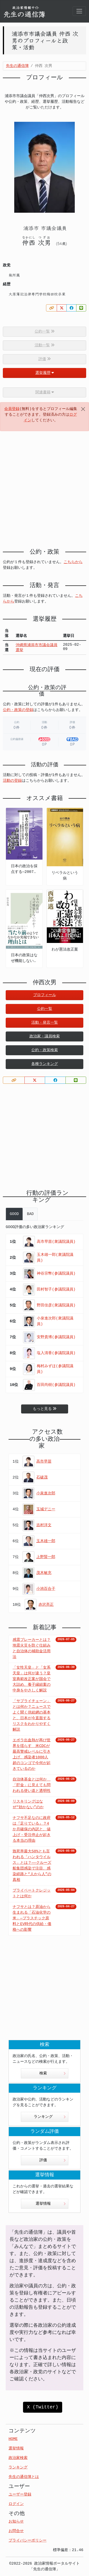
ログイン (16, 2504)
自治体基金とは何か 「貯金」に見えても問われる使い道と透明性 (32, 1785)
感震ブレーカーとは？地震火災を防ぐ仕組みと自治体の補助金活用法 (32, 1648)
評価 (52, 2160)
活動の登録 (12, 781)
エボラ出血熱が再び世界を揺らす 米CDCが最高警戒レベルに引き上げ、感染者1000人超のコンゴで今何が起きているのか (32, 1754)
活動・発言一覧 (44, 1023)
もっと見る (44, 1409)
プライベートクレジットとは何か (32, 1893)
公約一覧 (44, 1009)
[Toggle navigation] (79, 11)
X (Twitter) (42, 2407)
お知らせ (16, 2521)
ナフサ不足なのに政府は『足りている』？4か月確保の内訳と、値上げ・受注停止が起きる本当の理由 (32, 1829)
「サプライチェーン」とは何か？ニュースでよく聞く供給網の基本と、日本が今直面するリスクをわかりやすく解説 (32, 1715)
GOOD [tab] (14, 1214)
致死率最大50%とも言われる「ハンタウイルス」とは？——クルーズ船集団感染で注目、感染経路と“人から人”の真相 (32, 1865)
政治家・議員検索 (44, 1036)
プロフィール (44, 995)
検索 (52, 2073)
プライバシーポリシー (28, 2540)
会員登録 (11, 409)
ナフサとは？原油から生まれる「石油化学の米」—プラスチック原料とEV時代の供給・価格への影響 (32, 1918)
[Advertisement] (44, 491)
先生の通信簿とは (24, 2477)
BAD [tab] (30, 1214)
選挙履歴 (44, 373)
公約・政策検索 (44, 1050)
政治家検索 (18, 2458)
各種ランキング (44, 1064)
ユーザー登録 (20, 2494)
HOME (13, 2439)
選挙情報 (51, 2204)
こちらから (73, 562)
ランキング (50, 2117)
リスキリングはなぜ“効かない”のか (28, 1804)
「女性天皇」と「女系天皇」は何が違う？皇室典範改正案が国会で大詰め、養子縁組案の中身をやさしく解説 (32, 1679)
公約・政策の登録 (18, 710)
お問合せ (16, 2531)
